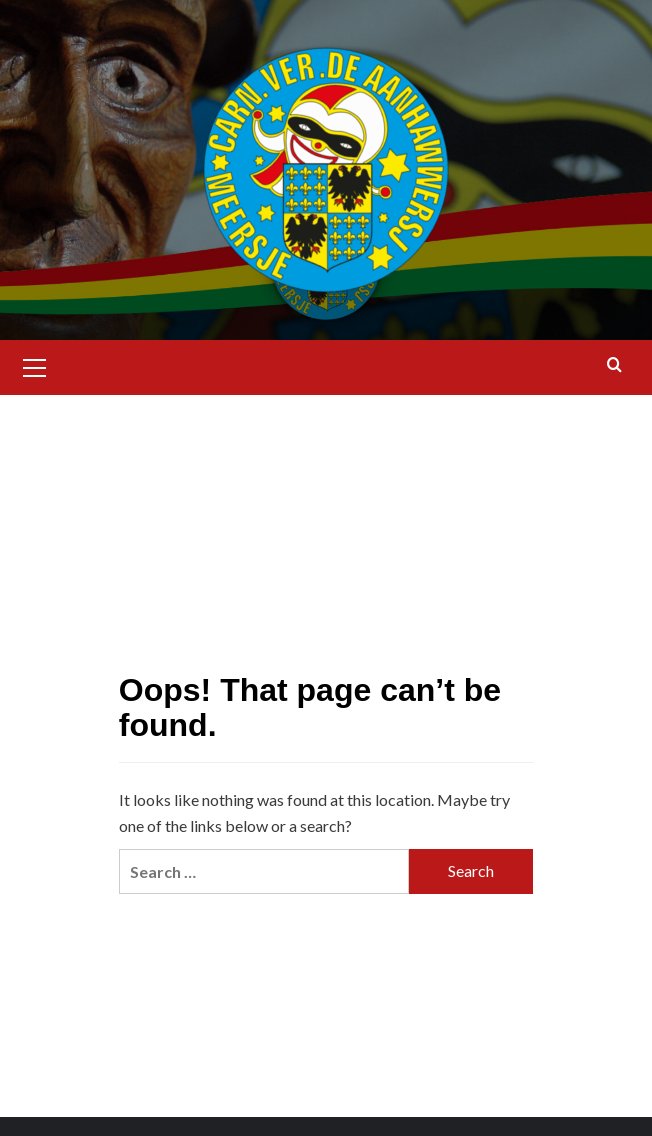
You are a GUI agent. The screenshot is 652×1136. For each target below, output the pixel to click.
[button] (35, 365)
